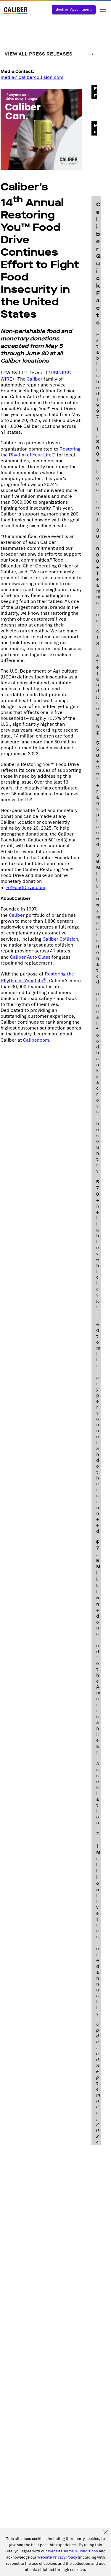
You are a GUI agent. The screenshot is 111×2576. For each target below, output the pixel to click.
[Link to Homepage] (16, 11)
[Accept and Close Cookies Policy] (106, 2533)
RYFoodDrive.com (25, 887)
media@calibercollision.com (32, 77)
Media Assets (95, 129)
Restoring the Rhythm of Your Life (41, 452)
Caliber (34, 379)
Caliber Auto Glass (31, 957)
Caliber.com (36, 1040)
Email (95, 92)
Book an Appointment (74, 9)
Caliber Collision (60, 939)
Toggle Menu (103, 10)
